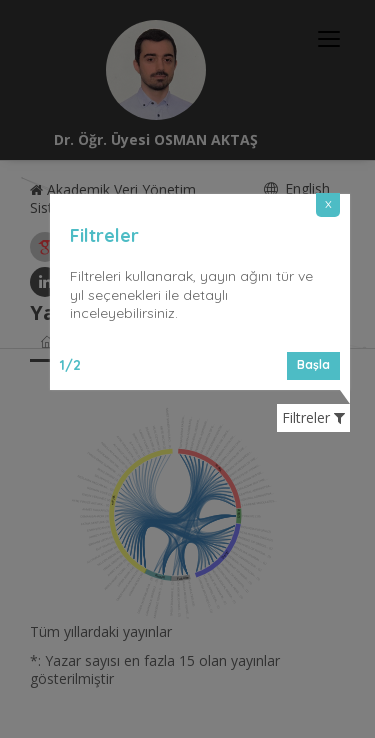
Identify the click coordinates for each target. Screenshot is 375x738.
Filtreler (313, 418)
